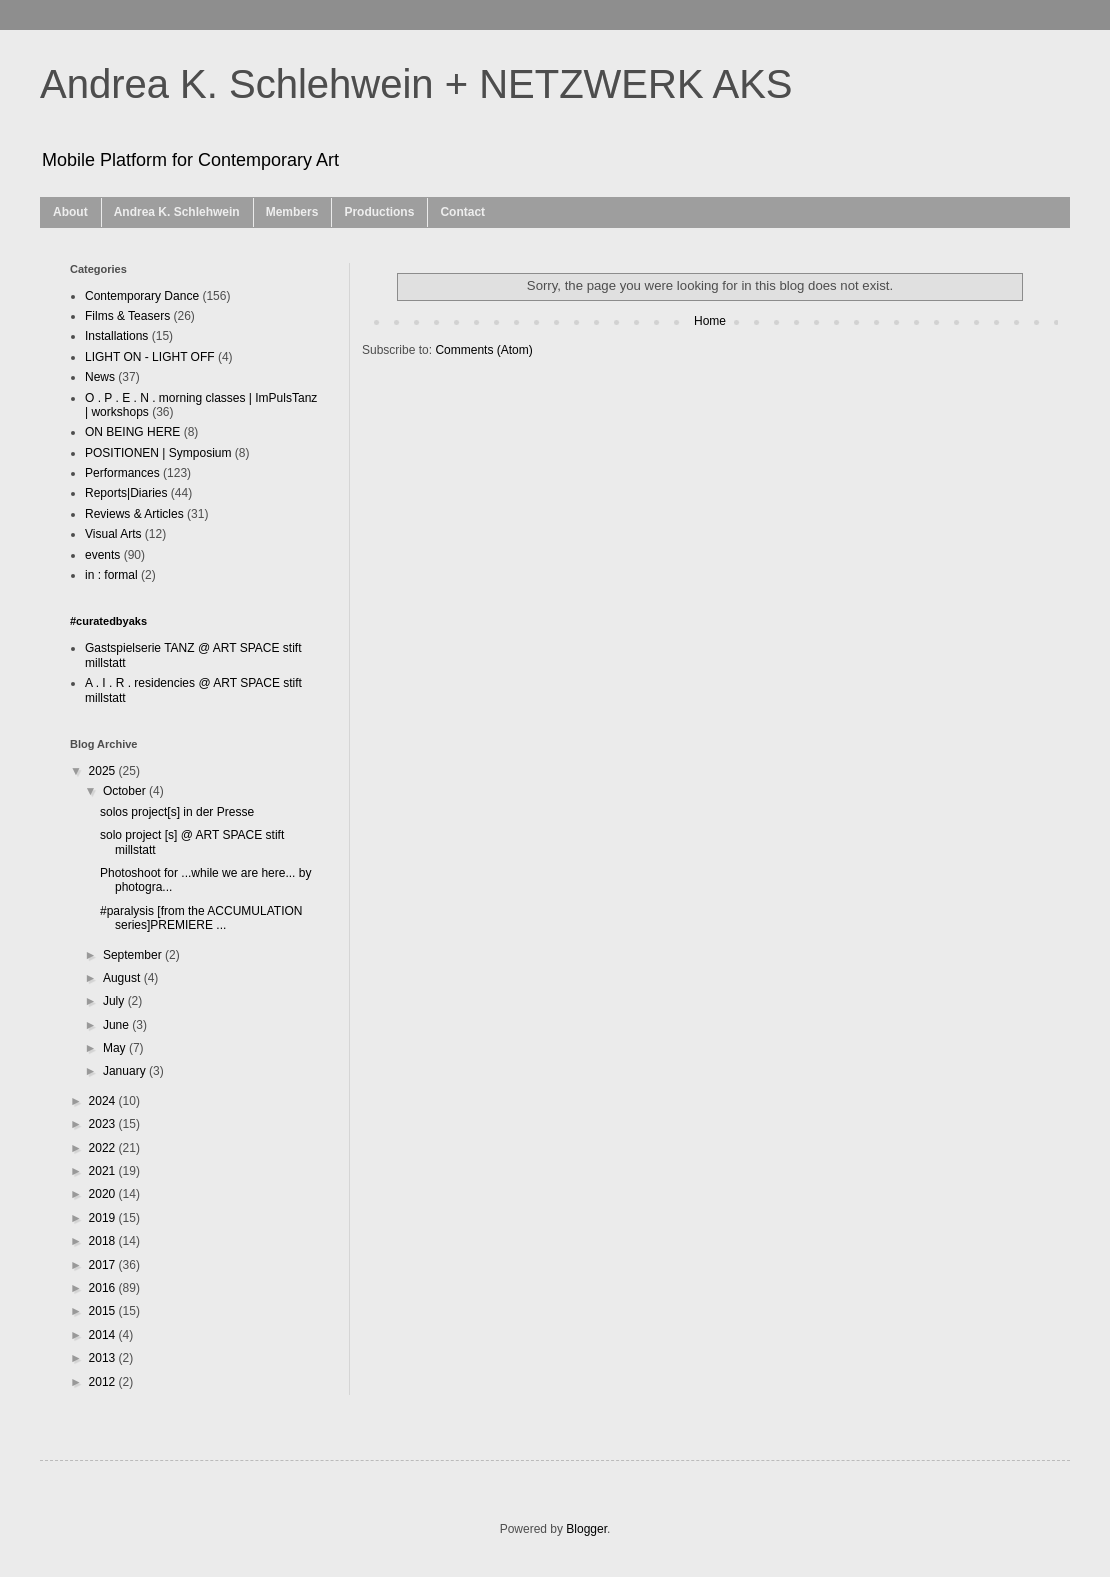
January (126, 1071)
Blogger (586, 1529)
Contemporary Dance (142, 296)
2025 (104, 771)
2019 (104, 1218)
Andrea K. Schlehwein (177, 212)
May (116, 1048)
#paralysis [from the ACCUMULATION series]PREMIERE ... (201, 918)
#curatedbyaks (108, 621)
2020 (104, 1194)
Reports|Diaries (126, 493)
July (115, 1001)
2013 (104, 1358)
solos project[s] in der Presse (177, 812)
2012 (104, 1382)
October (126, 791)
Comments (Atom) (483, 350)
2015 (104, 1311)
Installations (116, 336)
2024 (104, 1101)
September (134, 955)
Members (292, 212)
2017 (104, 1265)
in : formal (111, 575)
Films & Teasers (127, 316)
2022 (104, 1148)
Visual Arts (113, 534)
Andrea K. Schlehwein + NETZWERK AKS (416, 84)
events (102, 555)
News (100, 377)
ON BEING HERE (132, 432)
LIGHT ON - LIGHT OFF (150, 357)
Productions (379, 212)
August (123, 978)
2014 (104, 1335)
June (117, 1025)
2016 (104, 1288)
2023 (104, 1124)
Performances (122, 473)
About (70, 212)
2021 (104, 1171)
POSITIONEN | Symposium (158, 453)
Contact (462, 212)
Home (710, 321)
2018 (104, 1241)
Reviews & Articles (134, 514)
